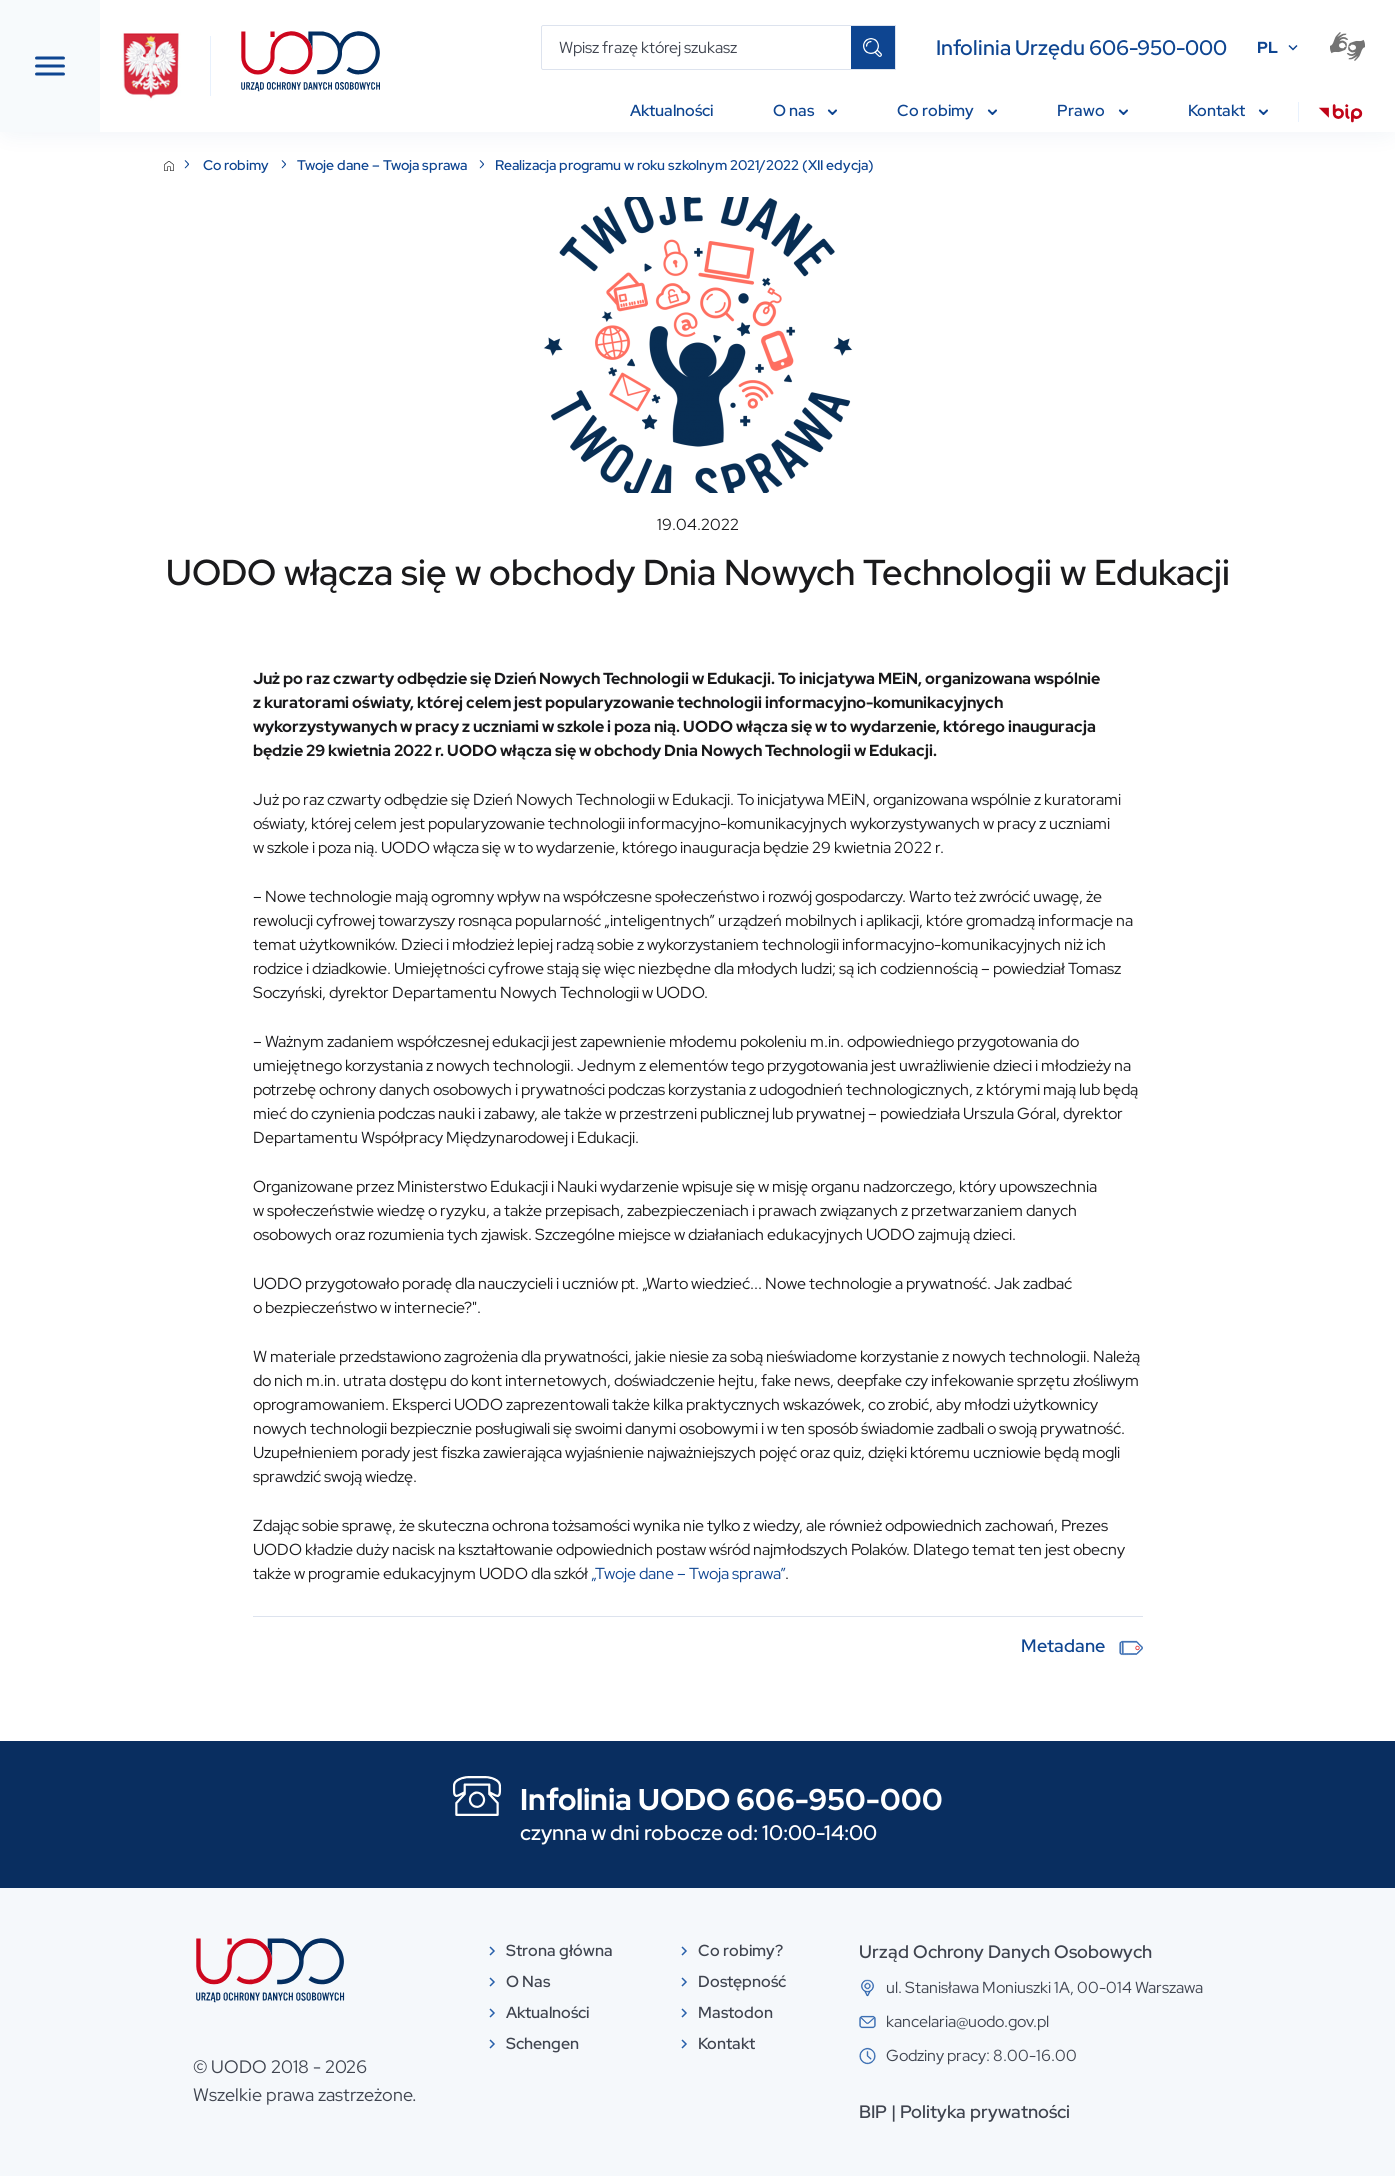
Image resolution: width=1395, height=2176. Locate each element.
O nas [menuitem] (805, 110)
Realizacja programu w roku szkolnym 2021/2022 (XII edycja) (836, 165)
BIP (1023, 2111)
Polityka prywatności (1135, 2111)
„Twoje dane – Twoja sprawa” (840, 1573)
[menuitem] (1340, 116)
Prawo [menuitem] (1092, 110)
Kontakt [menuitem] (1228, 110)
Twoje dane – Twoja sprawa (535, 165)
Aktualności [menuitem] (671, 110)
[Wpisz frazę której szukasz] (696, 47)
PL (1267, 47)
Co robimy (389, 165)
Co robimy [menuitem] (947, 110)
